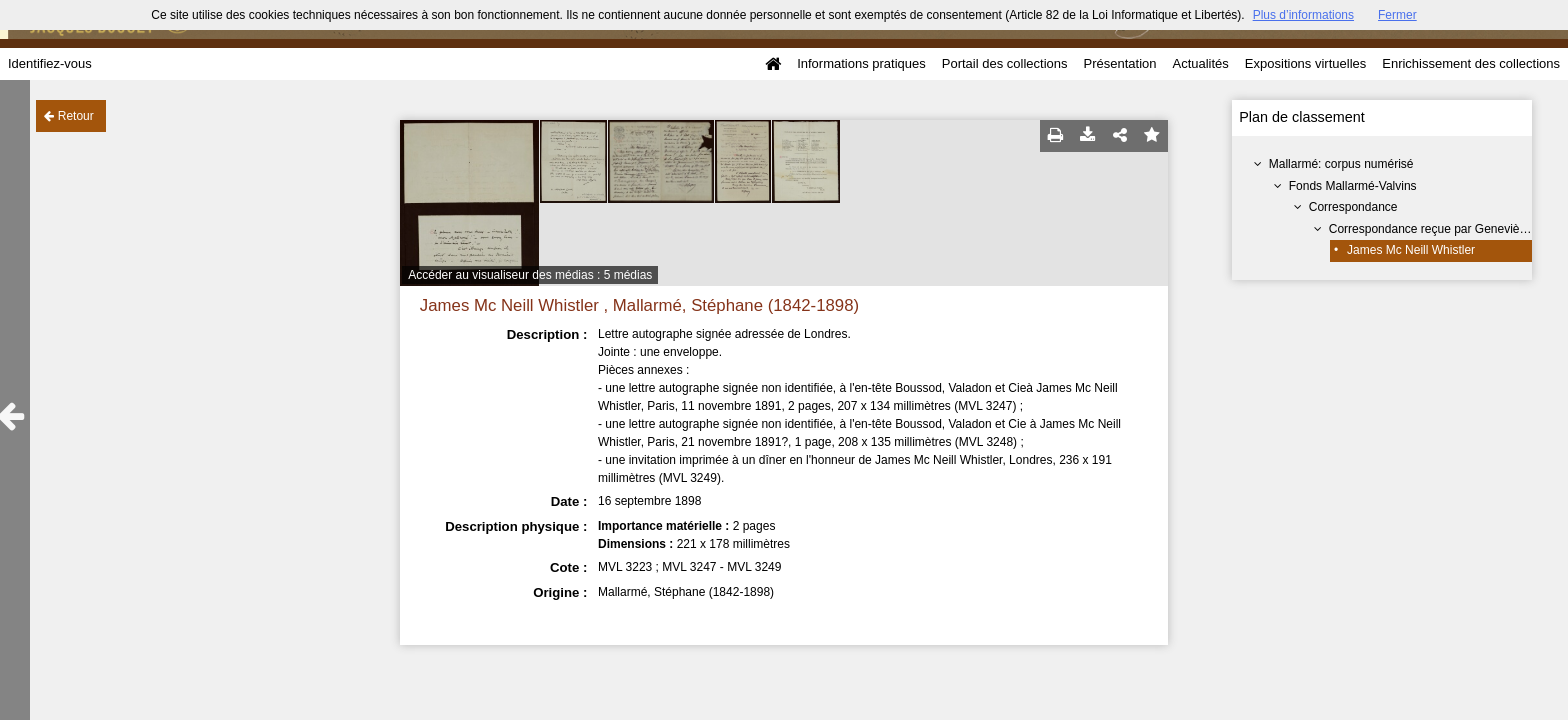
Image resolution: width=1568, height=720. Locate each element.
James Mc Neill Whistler (1411, 250)
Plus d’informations (1303, 15)
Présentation (1119, 63)
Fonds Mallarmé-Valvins (1353, 186)
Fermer (1397, 15)
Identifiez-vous (50, 63)
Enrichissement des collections (1471, 63)
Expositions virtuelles (1305, 63)
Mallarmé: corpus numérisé (1341, 164)
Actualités (1200, 63)
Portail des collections (1005, 63)
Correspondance (1353, 207)
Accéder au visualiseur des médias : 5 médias (530, 275)
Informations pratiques (861, 63)
